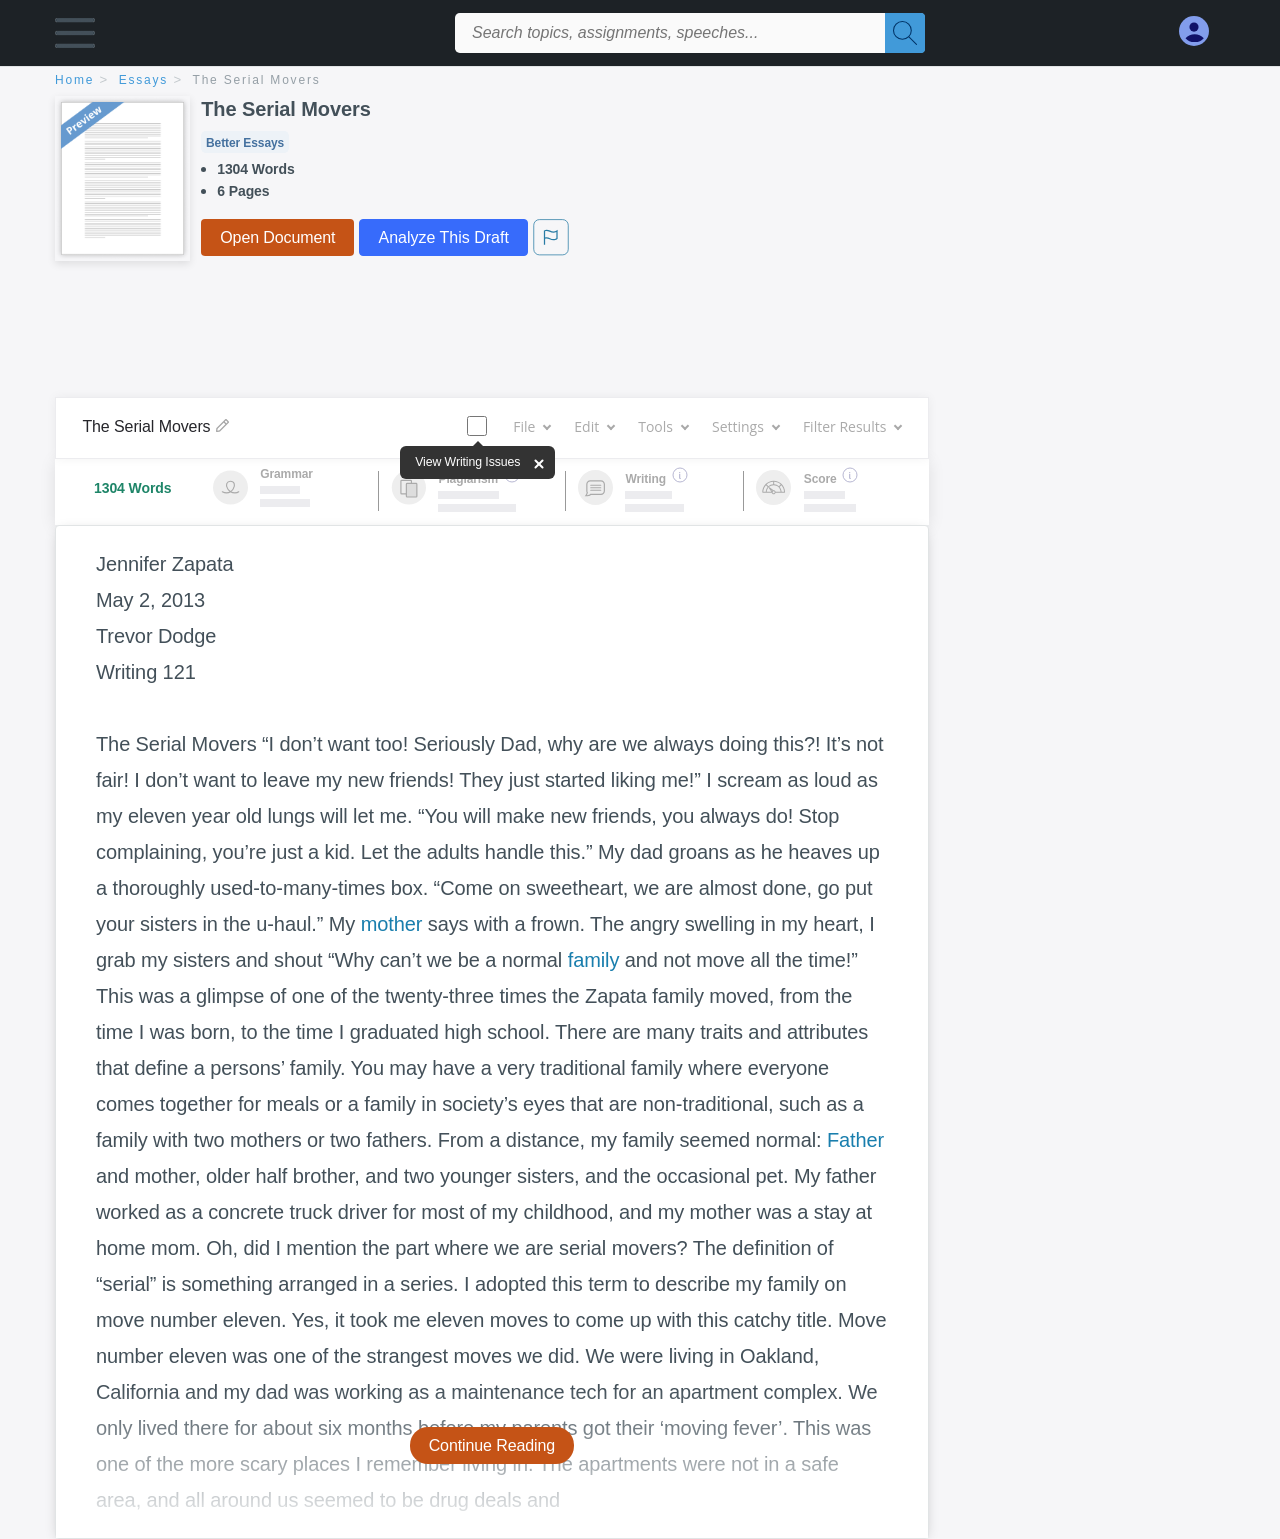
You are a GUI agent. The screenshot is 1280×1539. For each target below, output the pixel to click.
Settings (745, 426)
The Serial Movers (257, 80)
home (74, 80)
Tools (663, 426)
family (594, 960)
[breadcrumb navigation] (640, 81)
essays (143, 80)
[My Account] (1202, 31)
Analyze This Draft (443, 237)
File (531, 426)
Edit (594, 426)
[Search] (905, 33)
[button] (75, 37)
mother (392, 924)
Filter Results (852, 426)
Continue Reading (492, 1445)
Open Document (277, 237)
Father (855, 1140)
